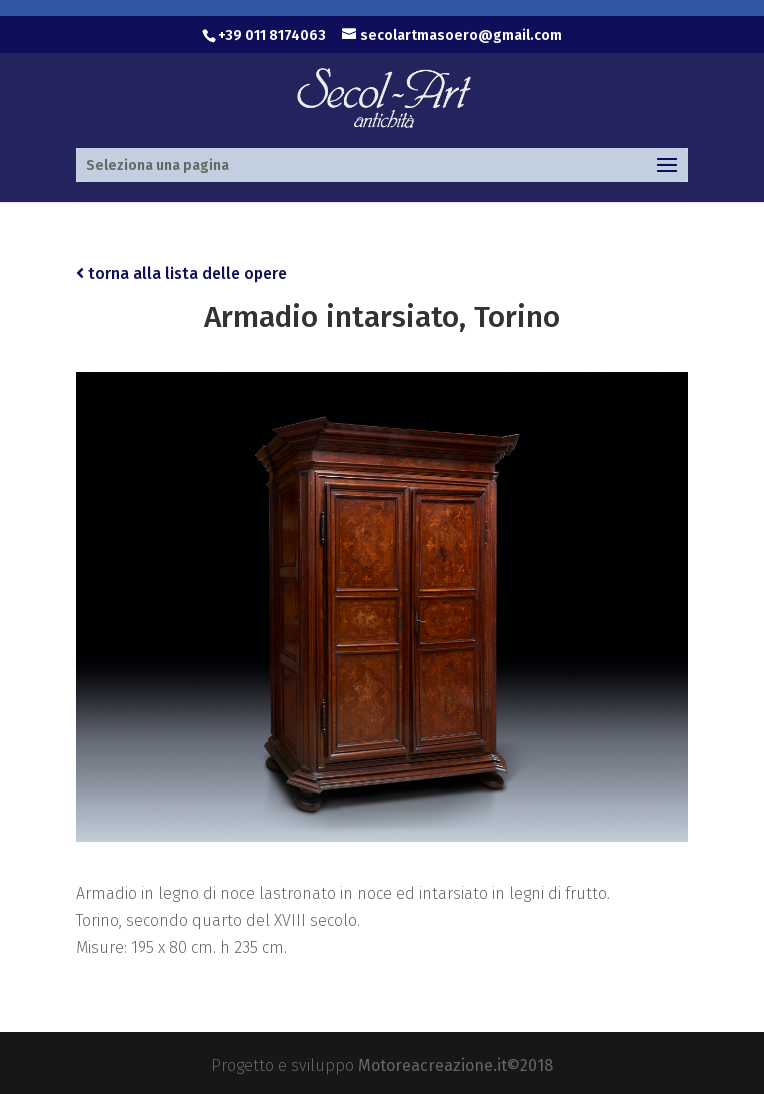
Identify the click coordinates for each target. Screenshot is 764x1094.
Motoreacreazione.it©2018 (455, 1065)
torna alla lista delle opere (181, 273)
